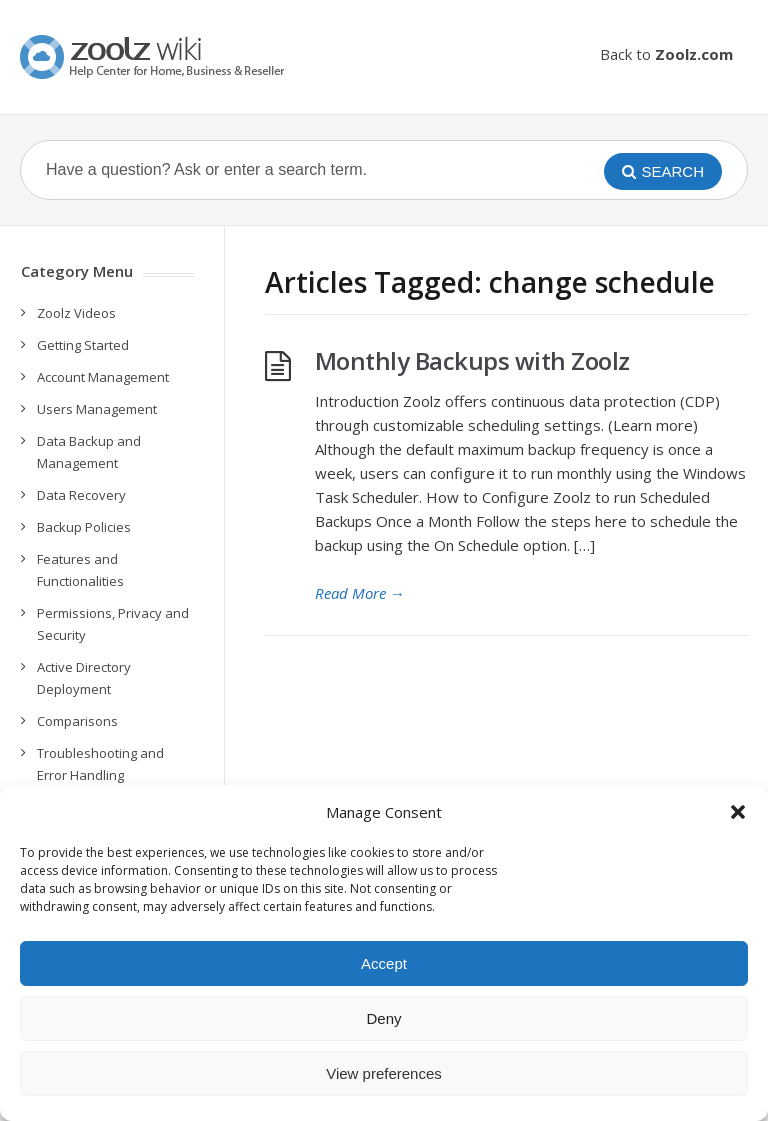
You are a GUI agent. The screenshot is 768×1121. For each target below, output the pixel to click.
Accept (384, 963)
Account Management (103, 377)
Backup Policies (84, 527)
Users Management (97, 409)
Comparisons (77, 721)
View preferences (384, 1073)
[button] (738, 812)
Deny (383, 1018)
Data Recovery (81, 495)
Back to (666, 54)
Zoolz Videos (76, 313)
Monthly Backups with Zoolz (472, 360)
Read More (360, 593)
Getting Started (83, 345)
